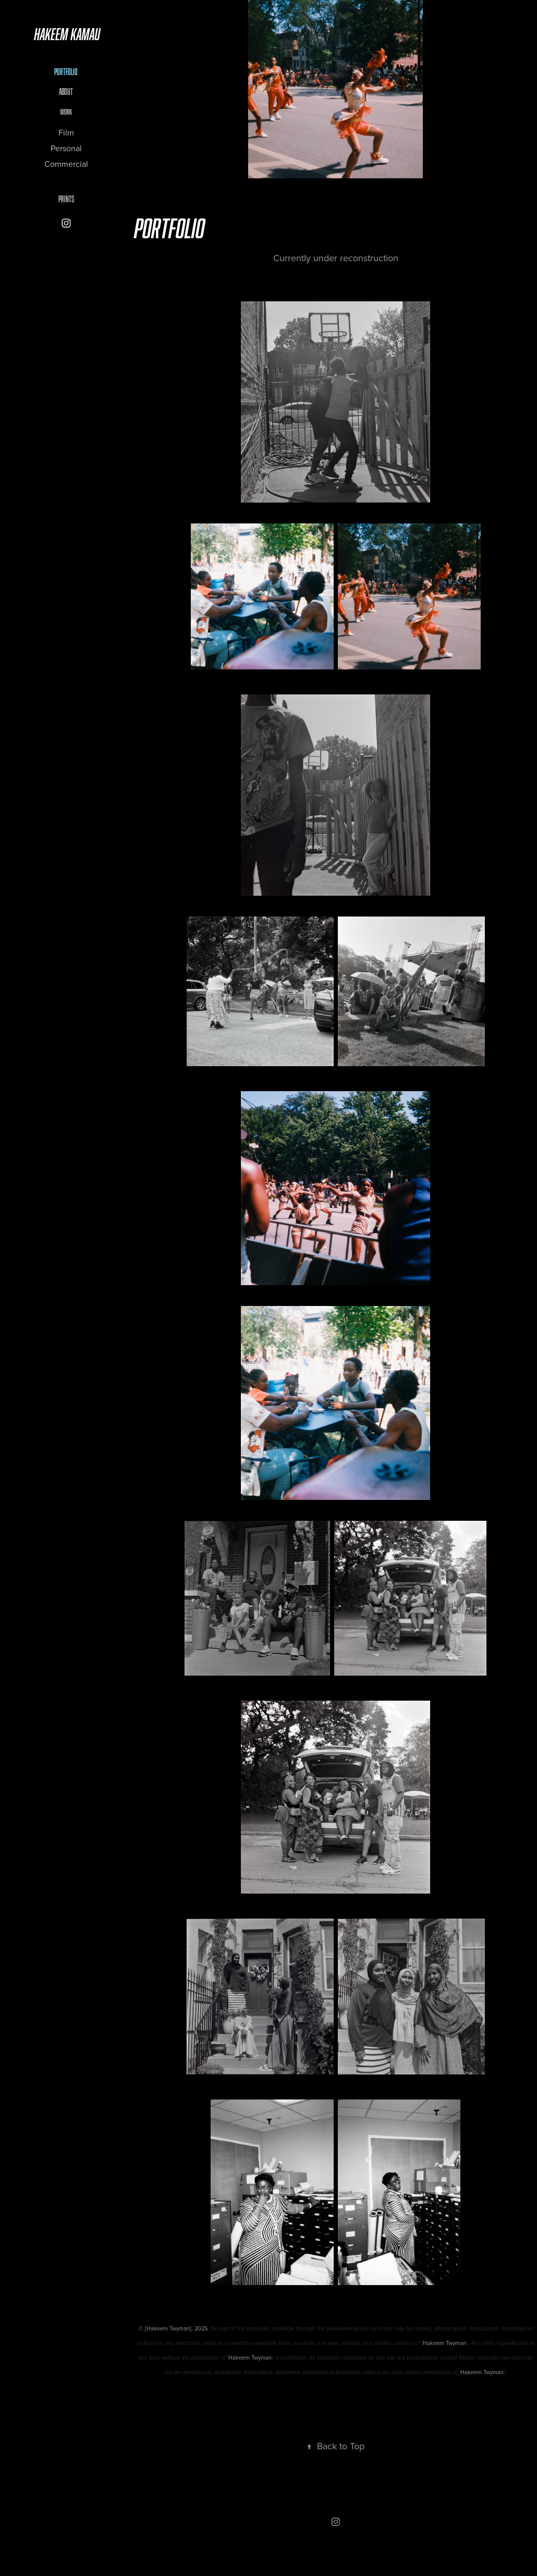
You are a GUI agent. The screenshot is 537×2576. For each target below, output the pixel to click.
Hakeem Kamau (67, 34)
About (66, 91)
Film (66, 132)
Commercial (66, 163)
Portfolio (66, 72)
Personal (66, 148)
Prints (66, 199)
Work (66, 112)
